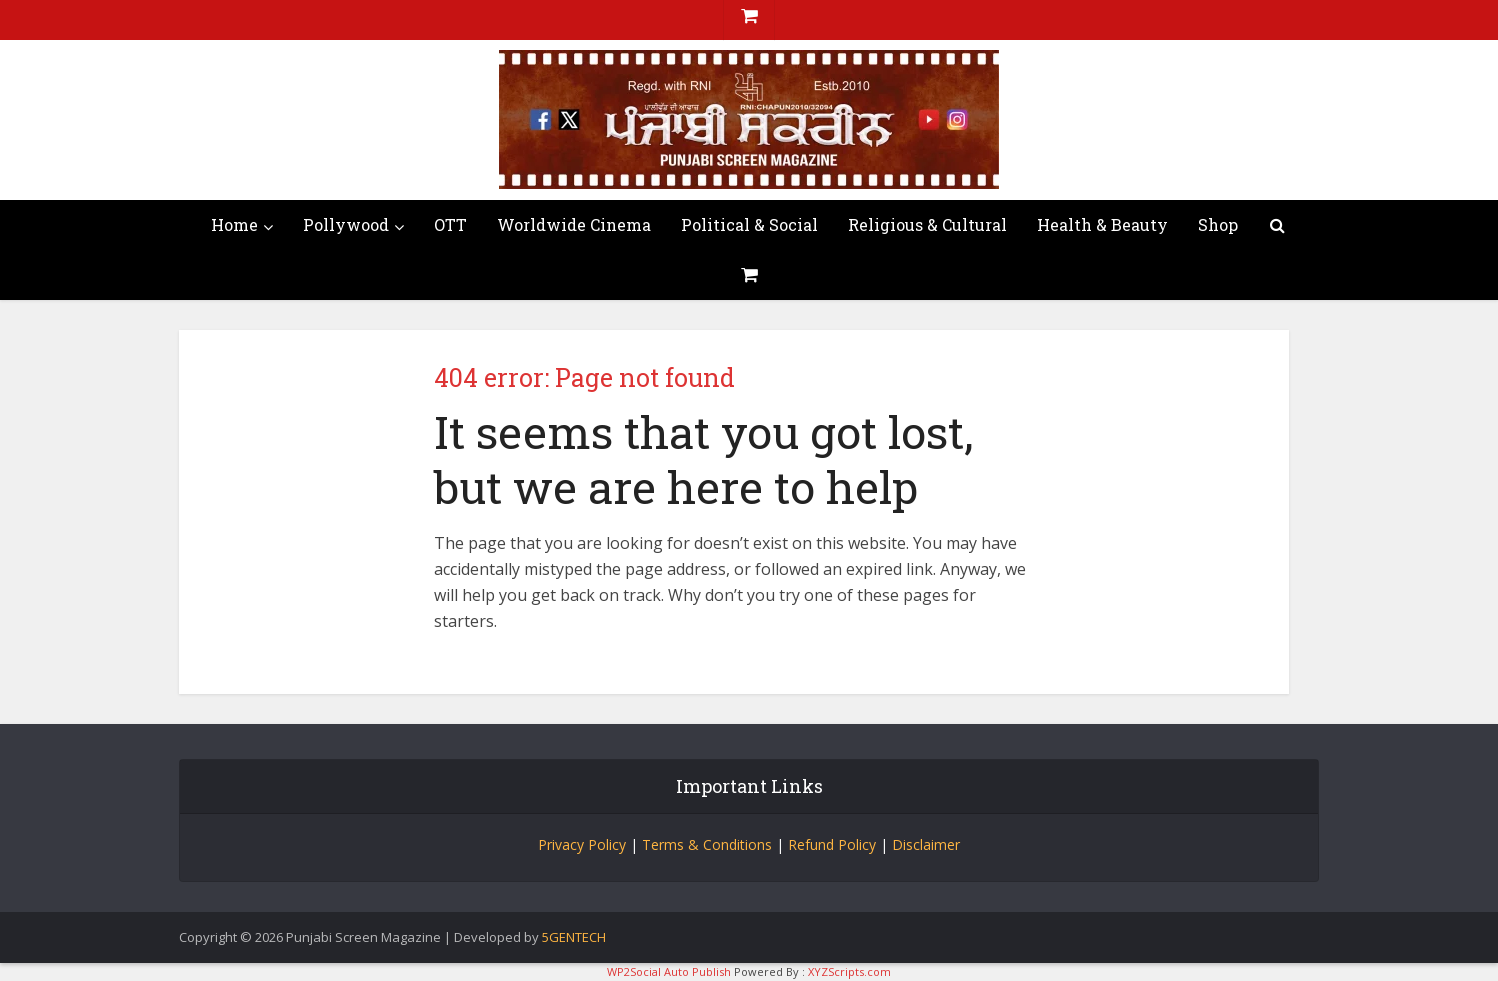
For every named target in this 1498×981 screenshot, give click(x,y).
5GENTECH (574, 937)
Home (234, 224)
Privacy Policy (582, 844)
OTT (450, 224)
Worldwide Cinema (574, 224)
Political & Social (749, 224)
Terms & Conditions (707, 844)
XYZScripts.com (849, 971)
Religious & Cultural (927, 224)
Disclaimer (926, 844)
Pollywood (346, 224)
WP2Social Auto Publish (669, 971)
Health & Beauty (1102, 224)
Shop (1218, 224)
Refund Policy (832, 844)
